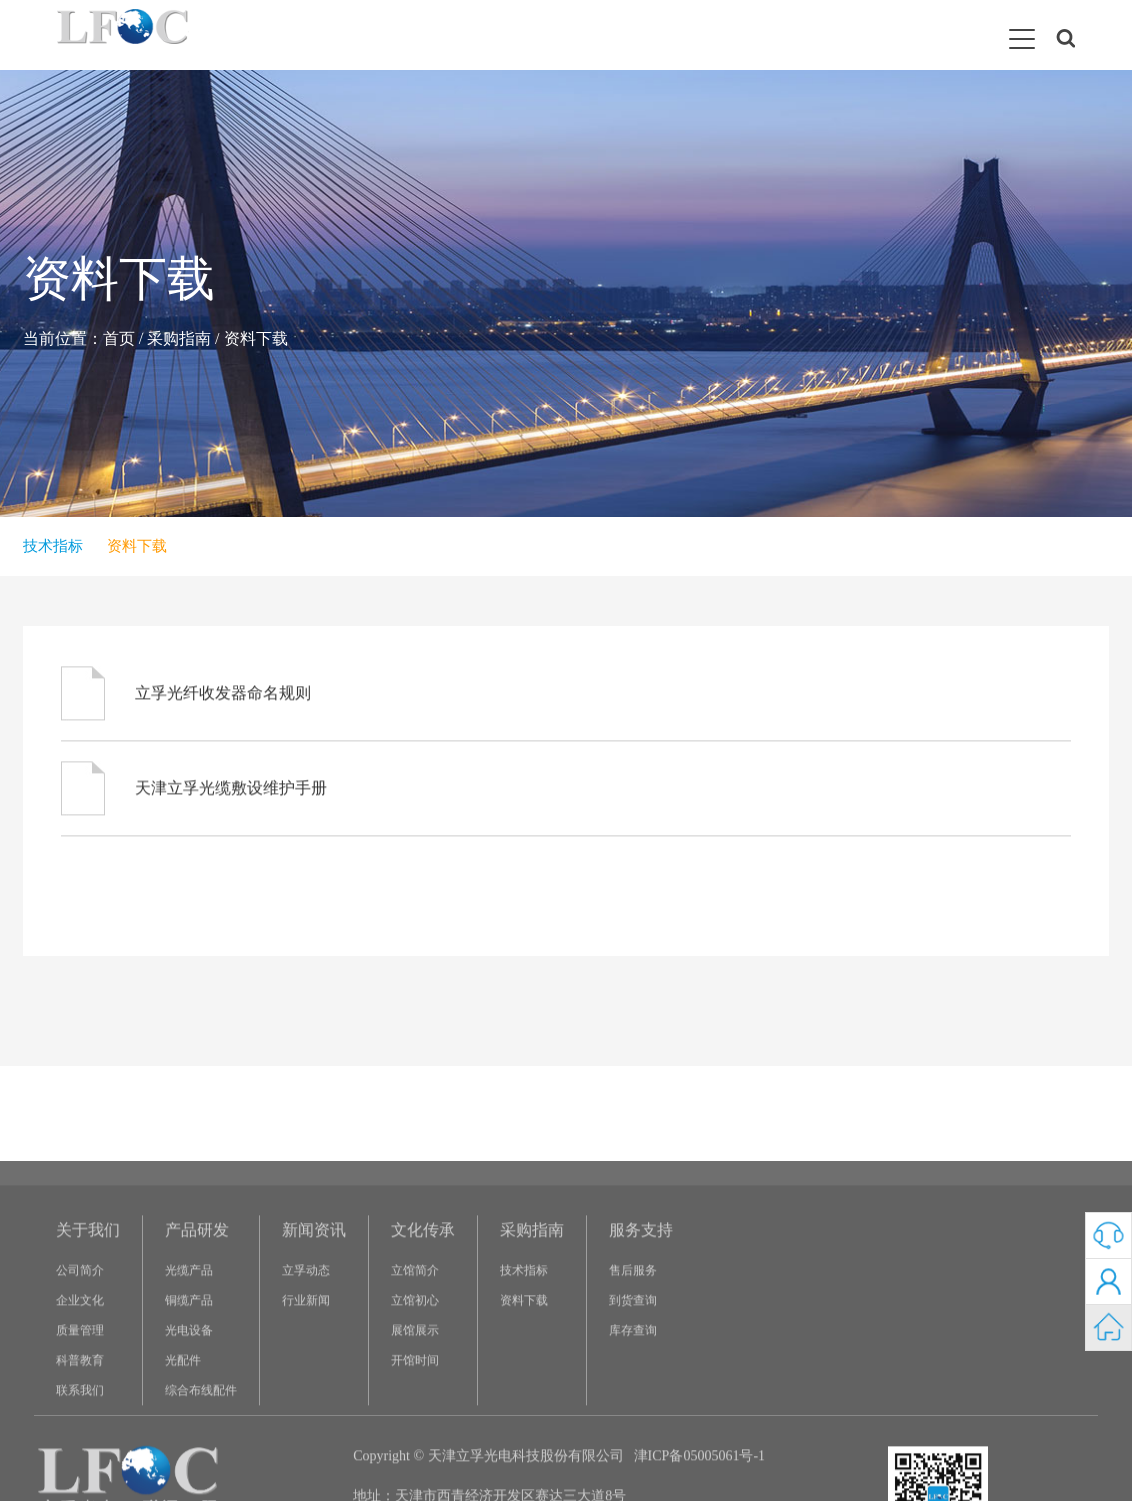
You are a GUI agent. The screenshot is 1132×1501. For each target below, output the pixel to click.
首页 (119, 338)
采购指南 (179, 338)
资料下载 (256, 338)
